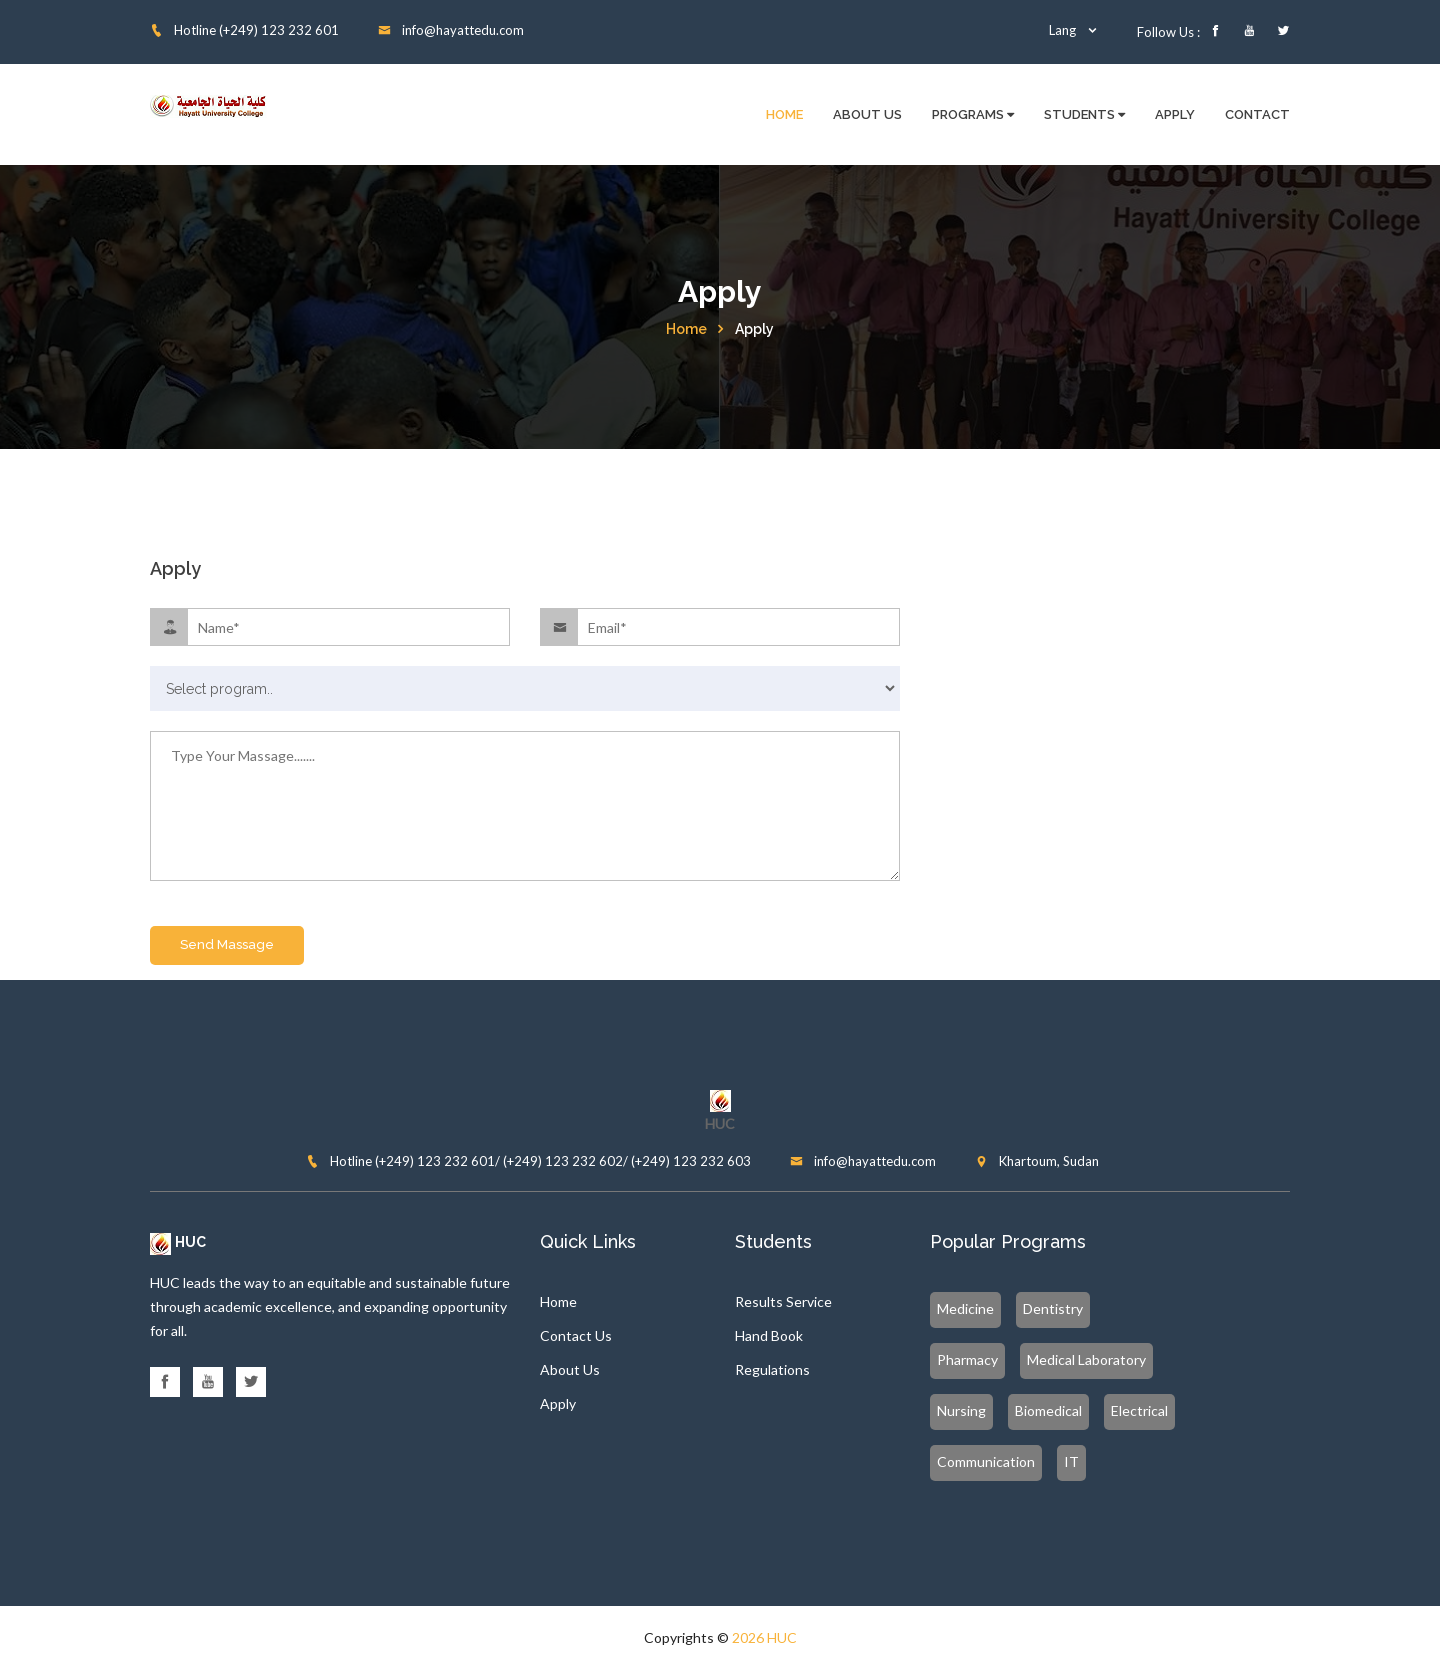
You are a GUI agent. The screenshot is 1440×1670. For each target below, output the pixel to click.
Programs (973, 114)
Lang (1074, 30)
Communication (986, 1461)
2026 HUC (764, 1637)
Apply (1175, 114)
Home (784, 114)
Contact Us (576, 1335)
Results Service (783, 1301)
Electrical (1139, 1410)
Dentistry (1053, 1308)
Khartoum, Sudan (1037, 1161)
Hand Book (769, 1335)
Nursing (961, 1410)
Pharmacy (967, 1359)
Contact (1257, 114)
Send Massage (227, 944)
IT (1071, 1461)
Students (1084, 114)
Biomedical (1048, 1410)
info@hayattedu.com (451, 30)
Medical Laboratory (1086, 1359)
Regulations (772, 1369)
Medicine (965, 1308)
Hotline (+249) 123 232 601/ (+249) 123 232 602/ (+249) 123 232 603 (528, 1161)
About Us (867, 114)
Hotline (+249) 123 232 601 (244, 30)
